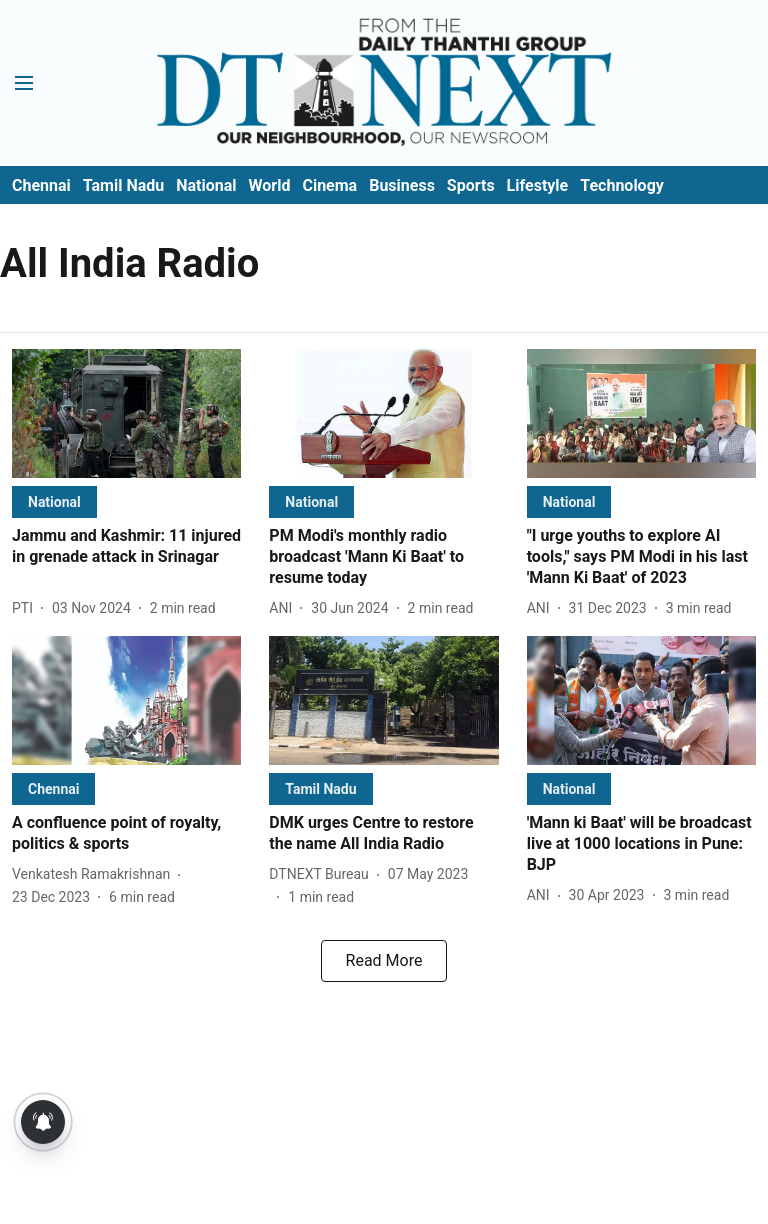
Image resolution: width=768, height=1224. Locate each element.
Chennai (41, 185)
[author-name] (26, 608)
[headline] (126, 547)
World (270, 185)
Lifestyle (538, 185)
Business (402, 185)
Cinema (329, 185)
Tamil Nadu (123, 185)
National (206, 185)
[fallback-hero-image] (126, 413)
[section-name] (54, 501)
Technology (622, 185)
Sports (471, 185)
